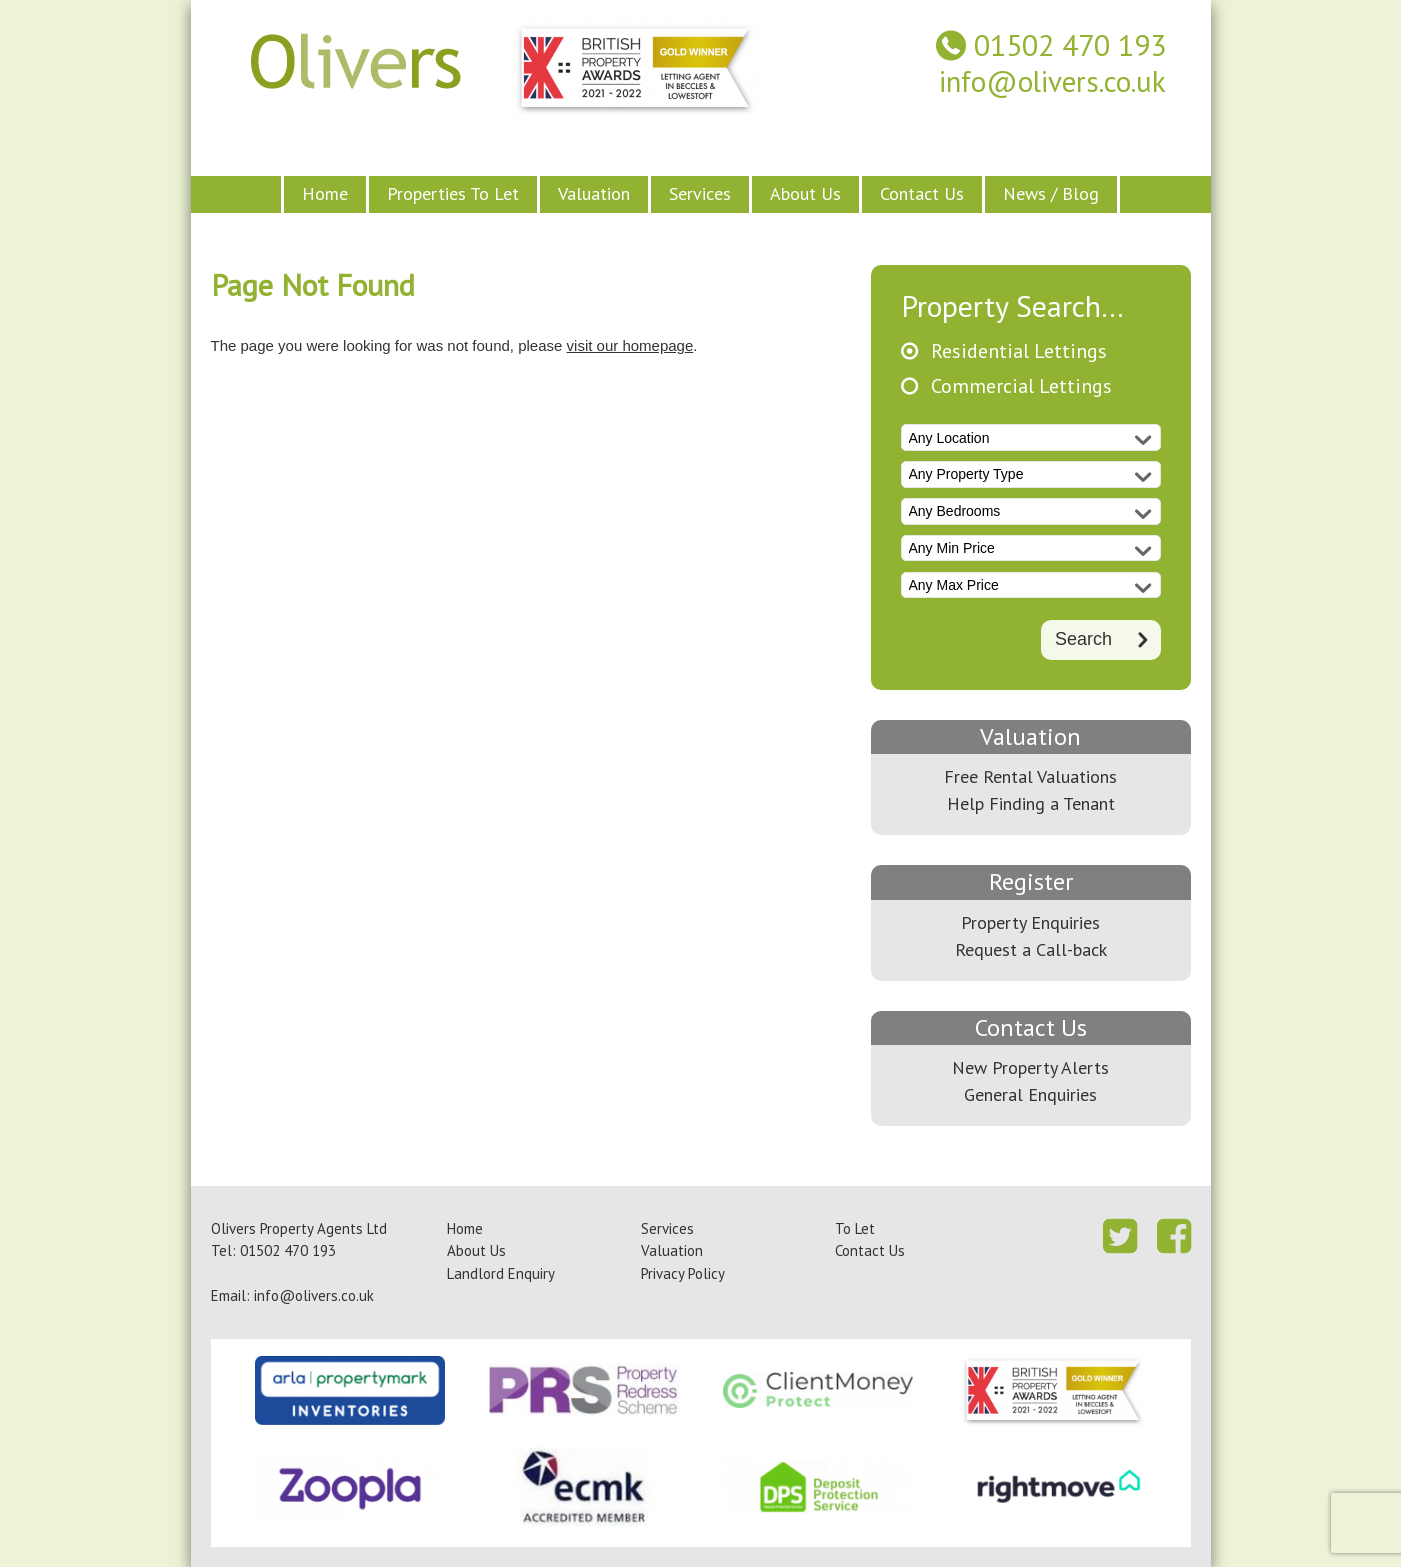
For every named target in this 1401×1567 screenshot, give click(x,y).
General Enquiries (1030, 1094)
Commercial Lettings (1021, 386)
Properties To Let (453, 193)
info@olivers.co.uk (1052, 81)
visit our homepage (630, 345)
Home (325, 193)
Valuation (594, 193)
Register (1031, 881)
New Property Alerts (1030, 1067)
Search (1083, 638)
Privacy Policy (683, 1273)
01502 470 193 (1070, 45)
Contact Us (922, 193)
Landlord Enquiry (501, 1273)
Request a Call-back (1031, 949)
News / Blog (1051, 193)
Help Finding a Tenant (1031, 803)
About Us (805, 193)
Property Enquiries (1030, 922)
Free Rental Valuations (1030, 776)
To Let (855, 1228)
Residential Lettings (1019, 351)
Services (700, 193)
